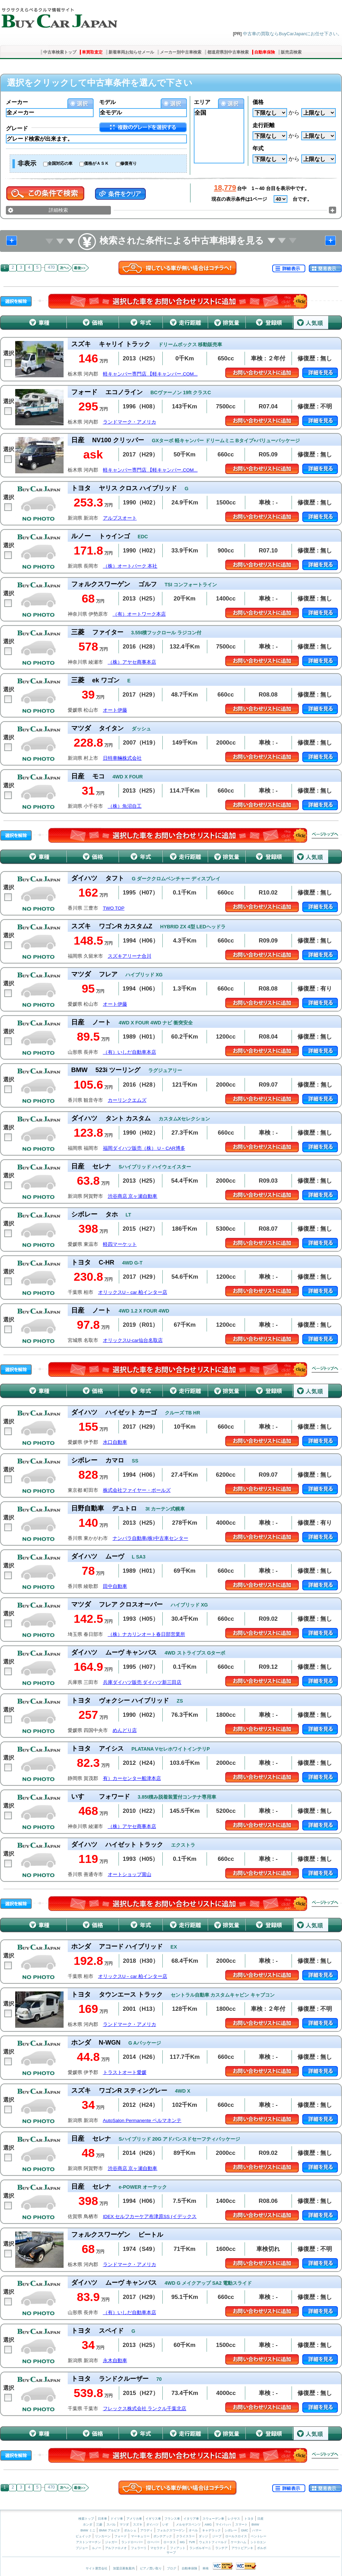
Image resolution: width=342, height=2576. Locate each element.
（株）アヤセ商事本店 (132, 662)
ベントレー (258, 2536)
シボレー (231, 2530)
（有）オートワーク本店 (139, 614)
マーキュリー (140, 2536)
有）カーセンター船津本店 (132, 1778)
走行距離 (264, 125)
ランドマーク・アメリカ (129, 422)
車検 (205, 2568)
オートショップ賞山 (129, 1874)
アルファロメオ (116, 2548)
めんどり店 (125, 1730)
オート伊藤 (115, 710)
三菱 (99, 2524)
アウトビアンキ (242, 2548)
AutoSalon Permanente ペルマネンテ (142, 2120)
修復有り (128, 163)
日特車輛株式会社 (122, 758)
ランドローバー (132, 2542)
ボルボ (261, 2548)
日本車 (103, 2518)
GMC (244, 2530)
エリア (202, 102)
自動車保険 (264, 52)
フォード (120, 2536)
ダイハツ (152, 2524)
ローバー (153, 2542)
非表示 (27, 163)
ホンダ (87, 2524)
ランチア (221, 2548)
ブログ (171, 2568)
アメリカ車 (134, 2518)
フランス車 (172, 2518)
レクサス (234, 2518)
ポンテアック (162, 2536)
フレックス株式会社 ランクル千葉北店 (145, 2408)
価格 (258, 102)
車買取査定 (92, 52)
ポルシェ (130, 2530)
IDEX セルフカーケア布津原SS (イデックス (150, 2216)
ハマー (257, 2530)
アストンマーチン (88, 2542)
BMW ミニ (87, 2530)
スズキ (137, 2524)
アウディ (146, 2530)
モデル (107, 102)
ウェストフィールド (213, 2542)
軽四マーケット (120, 1244)
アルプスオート (120, 518)
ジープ (216, 2536)
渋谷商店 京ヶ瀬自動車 (133, 1196)
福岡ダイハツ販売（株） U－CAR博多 (144, 1148)
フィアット (178, 2548)
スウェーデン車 (213, 2518)
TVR (192, 2542)
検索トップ (86, 2518)
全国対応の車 (60, 163)
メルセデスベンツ (188, 2524)
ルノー (96, 2548)
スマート (241, 2524)
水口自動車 (115, 1442)
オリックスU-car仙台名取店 (133, 1340)
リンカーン (103, 2536)
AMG (208, 2524)
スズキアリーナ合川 (129, 956)
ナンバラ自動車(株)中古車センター (150, 1538)
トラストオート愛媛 (124, 2072)
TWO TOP (114, 908)
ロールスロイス (236, 2536)
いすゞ (167, 2524)
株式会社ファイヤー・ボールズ (137, 1490)
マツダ (124, 2524)
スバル (111, 2524)
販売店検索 (291, 52)
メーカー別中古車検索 (180, 52)
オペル (193, 2530)
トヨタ (249, 2518)
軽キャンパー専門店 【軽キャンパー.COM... (150, 374)
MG (182, 2542)
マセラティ (158, 2548)
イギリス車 (153, 2518)
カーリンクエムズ (127, 1100)
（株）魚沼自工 (125, 806)
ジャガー (111, 2542)
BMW (255, 2524)
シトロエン (258, 2542)
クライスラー (185, 2536)
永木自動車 (115, 2360)
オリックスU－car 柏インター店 (132, 1292)
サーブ (171, 2552)
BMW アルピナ (109, 2530)
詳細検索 (58, 210)
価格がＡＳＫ (96, 163)
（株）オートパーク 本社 (130, 566)
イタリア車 (191, 2518)
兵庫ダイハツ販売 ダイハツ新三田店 (142, 1682)
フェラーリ (138, 2548)
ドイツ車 (117, 2518)
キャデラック (211, 2530)
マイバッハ (223, 2524)
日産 (260, 2518)
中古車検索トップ (59, 52)
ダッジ (203, 2536)
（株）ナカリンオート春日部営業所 (146, 1634)
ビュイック (83, 2536)
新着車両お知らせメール (131, 52)
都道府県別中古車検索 (228, 52)
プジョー (82, 2548)
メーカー (17, 102)
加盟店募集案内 (124, 2568)
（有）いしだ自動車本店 (129, 1052)
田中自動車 (115, 1586)
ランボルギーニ (200, 2548)
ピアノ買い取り (151, 2568)
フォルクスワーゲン (171, 2530)
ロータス (169, 2542)
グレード (17, 128)
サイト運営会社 (96, 2568)
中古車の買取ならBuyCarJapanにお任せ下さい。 (292, 33)
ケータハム (238, 2542)
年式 (258, 148)
